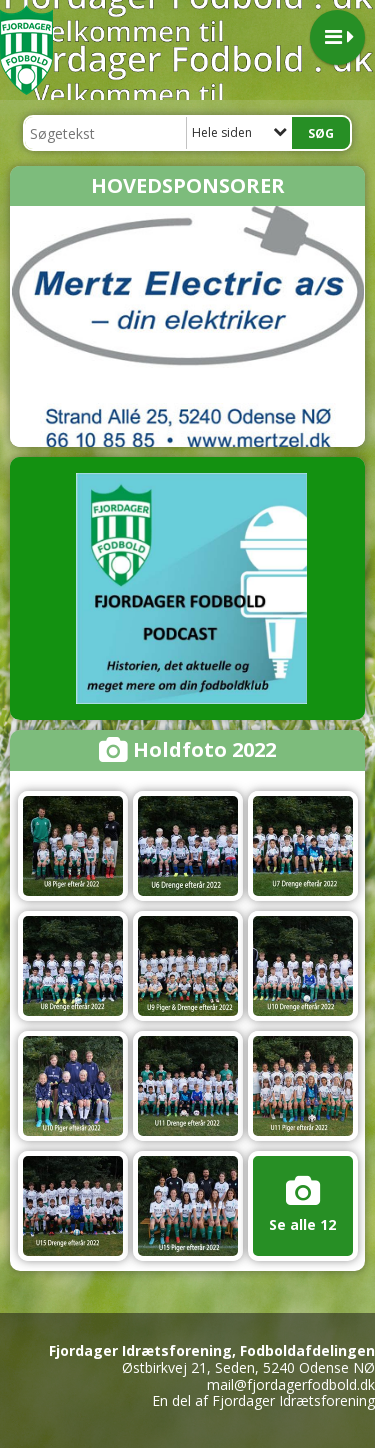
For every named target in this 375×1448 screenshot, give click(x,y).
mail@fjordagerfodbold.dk (291, 1384)
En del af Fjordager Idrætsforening (263, 1400)
